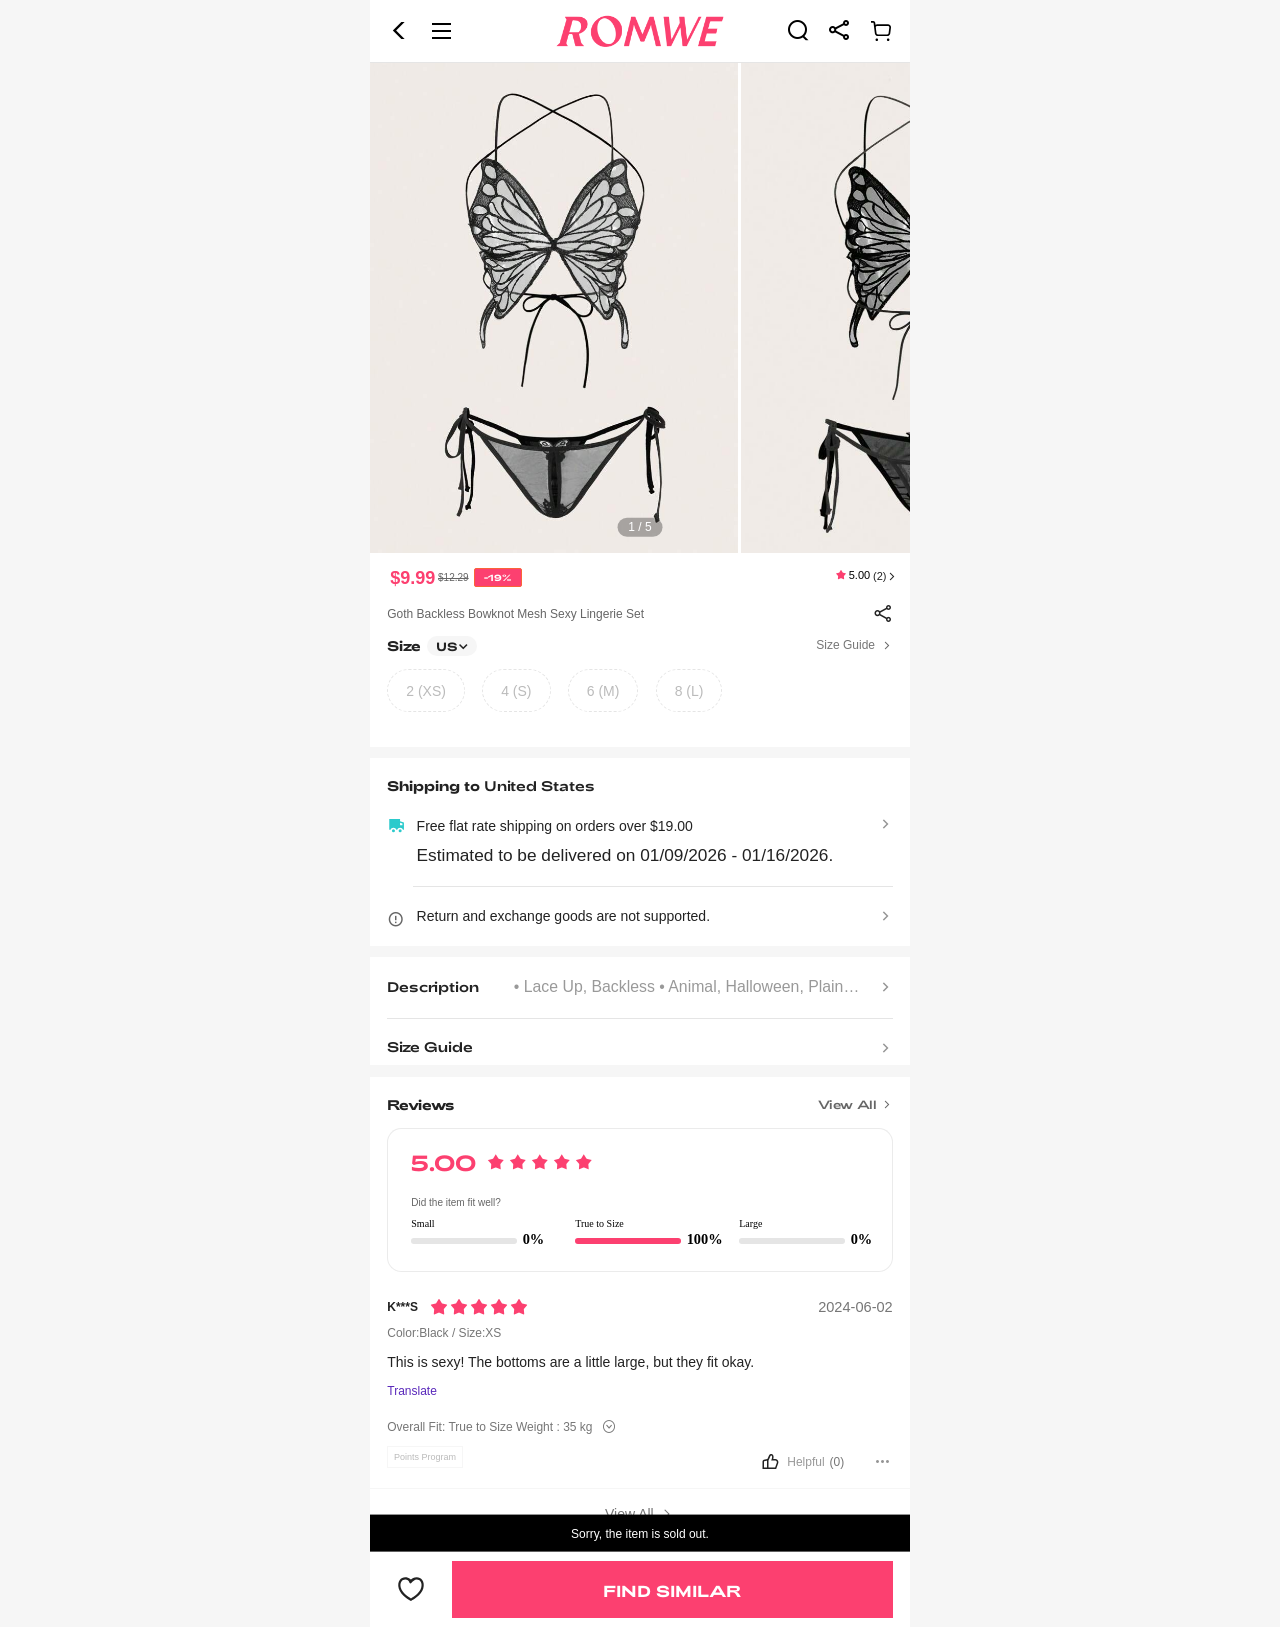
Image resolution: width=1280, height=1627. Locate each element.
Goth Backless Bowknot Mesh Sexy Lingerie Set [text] (515, 614)
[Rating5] (479, 1307)
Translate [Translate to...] (412, 1391)
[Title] (639, 1098)
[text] (640, 308)
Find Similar (672, 1590)
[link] (798, 30)
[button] (399, 31)
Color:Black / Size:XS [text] (444, 1333)
